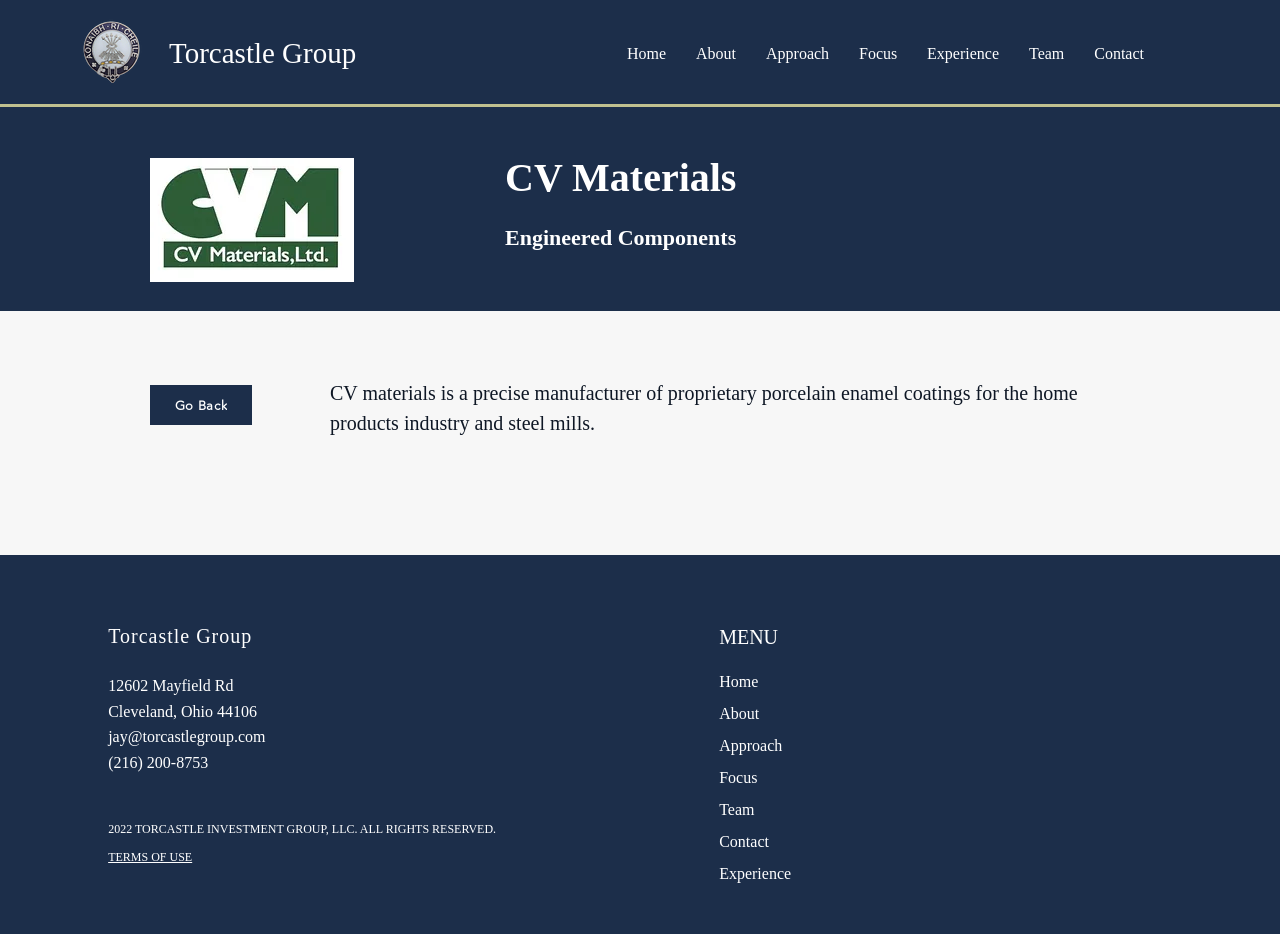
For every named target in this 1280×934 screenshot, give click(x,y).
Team (736, 809)
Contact (744, 841)
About (739, 713)
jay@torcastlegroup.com (186, 736)
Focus (738, 777)
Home (738, 681)
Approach (750, 745)
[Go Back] (201, 405)
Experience (755, 873)
